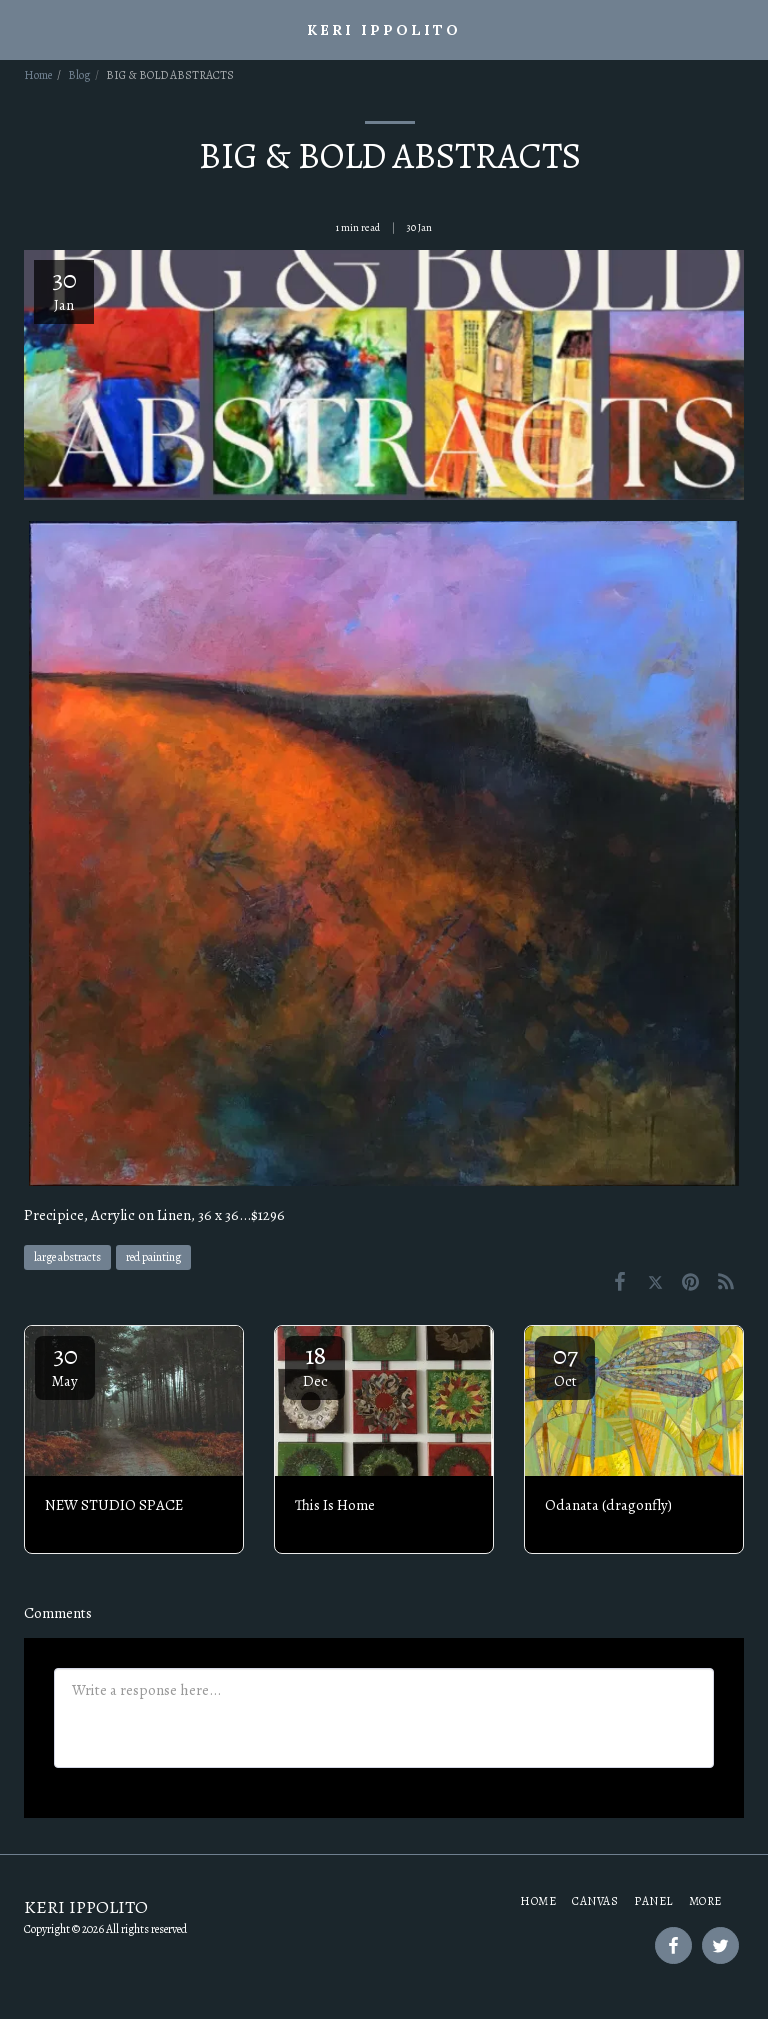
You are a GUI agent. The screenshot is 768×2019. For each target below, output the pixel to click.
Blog (79, 75)
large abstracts (67, 1257)
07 (565, 1364)
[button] (22, 28)
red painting (153, 1257)
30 (65, 1364)
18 (315, 1364)
